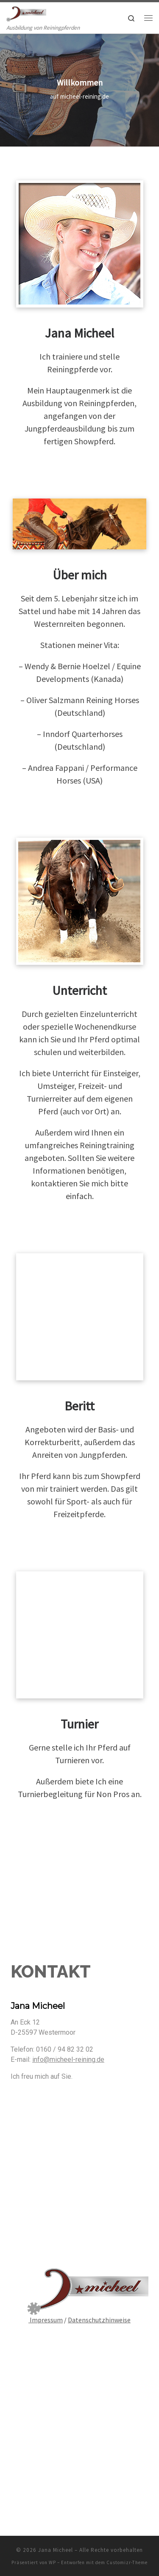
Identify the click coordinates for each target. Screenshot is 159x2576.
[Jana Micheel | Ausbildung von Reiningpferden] (26, 13)
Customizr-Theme (127, 2405)
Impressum (45, 2319)
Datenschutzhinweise (99, 2319)
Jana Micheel (55, 2392)
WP (52, 2405)
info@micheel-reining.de (68, 2059)
